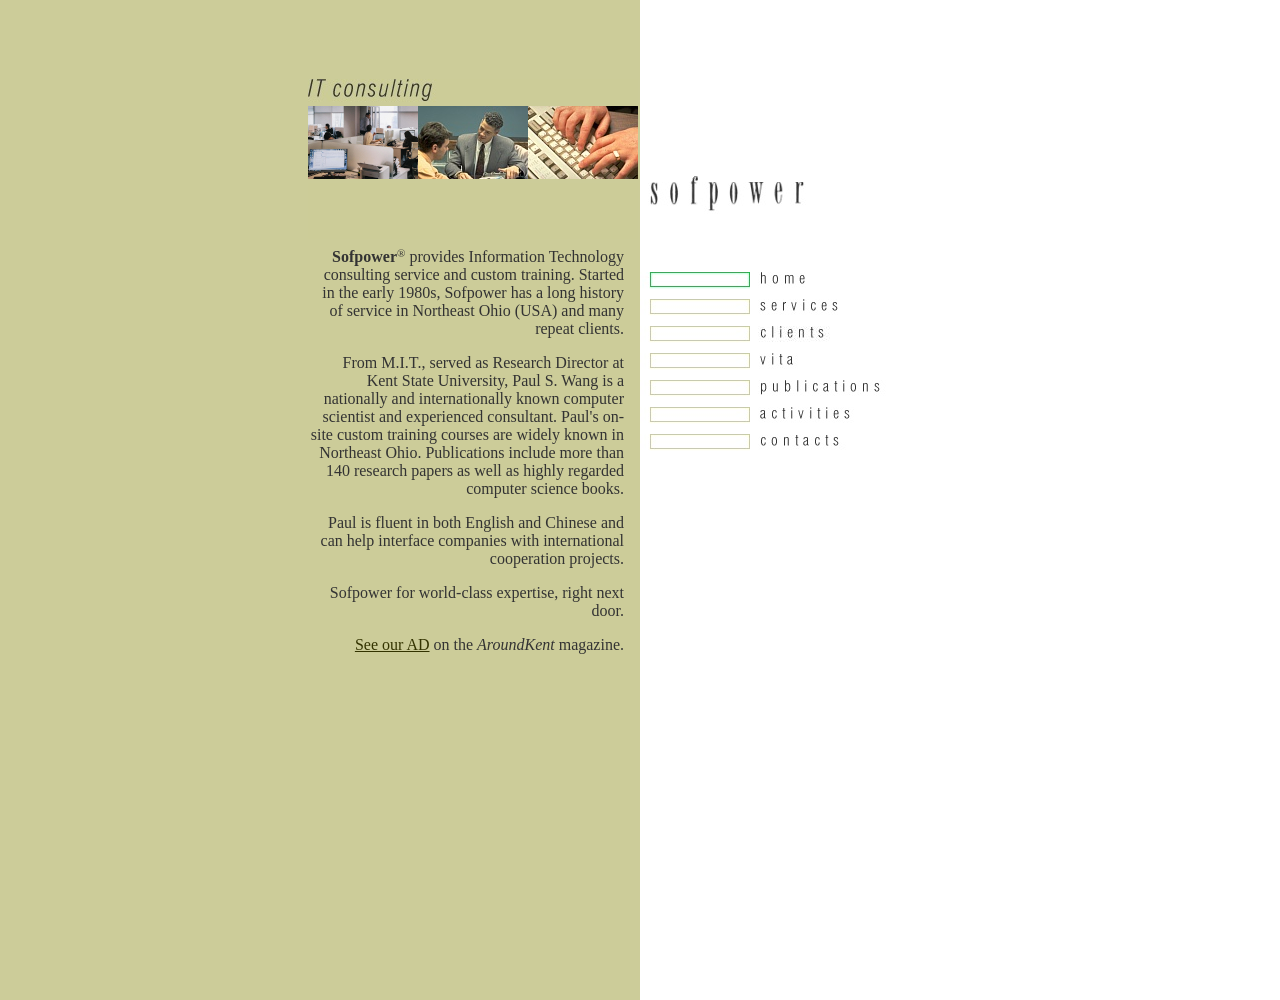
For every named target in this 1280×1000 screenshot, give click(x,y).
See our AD (392, 644)
